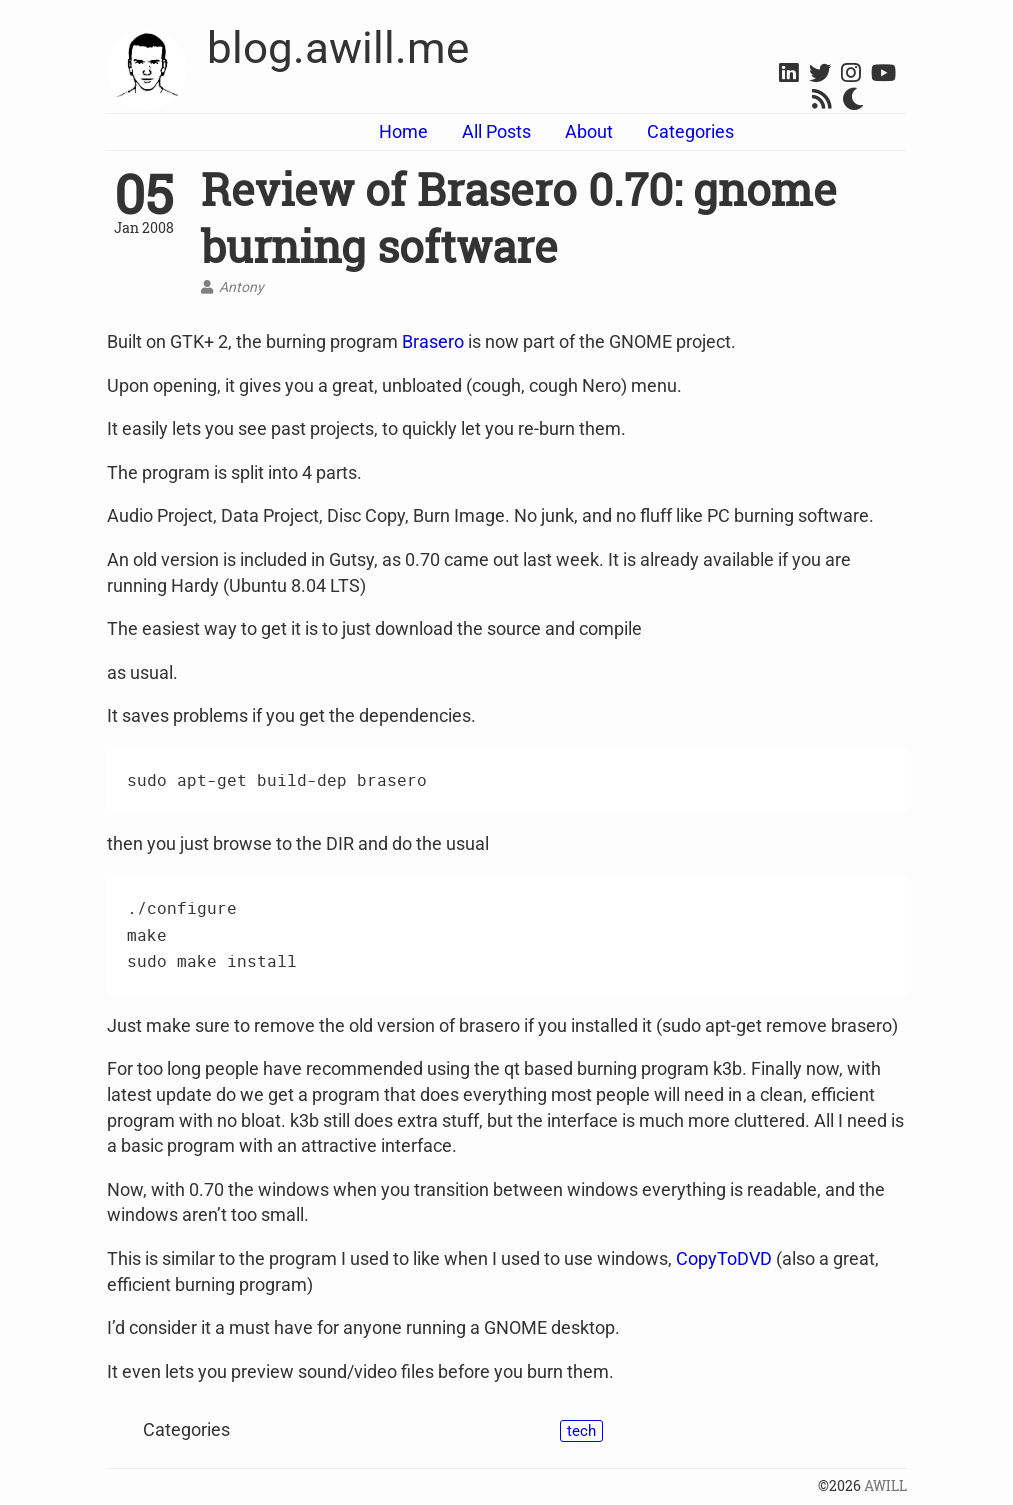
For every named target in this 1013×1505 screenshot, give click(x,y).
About (589, 131)
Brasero (433, 341)
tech (581, 1431)
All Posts (496, 131)
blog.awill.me (338, 48)
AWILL (885, 1486)
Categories (690, 131)
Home (403, 131)
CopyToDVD (724, 1258)
